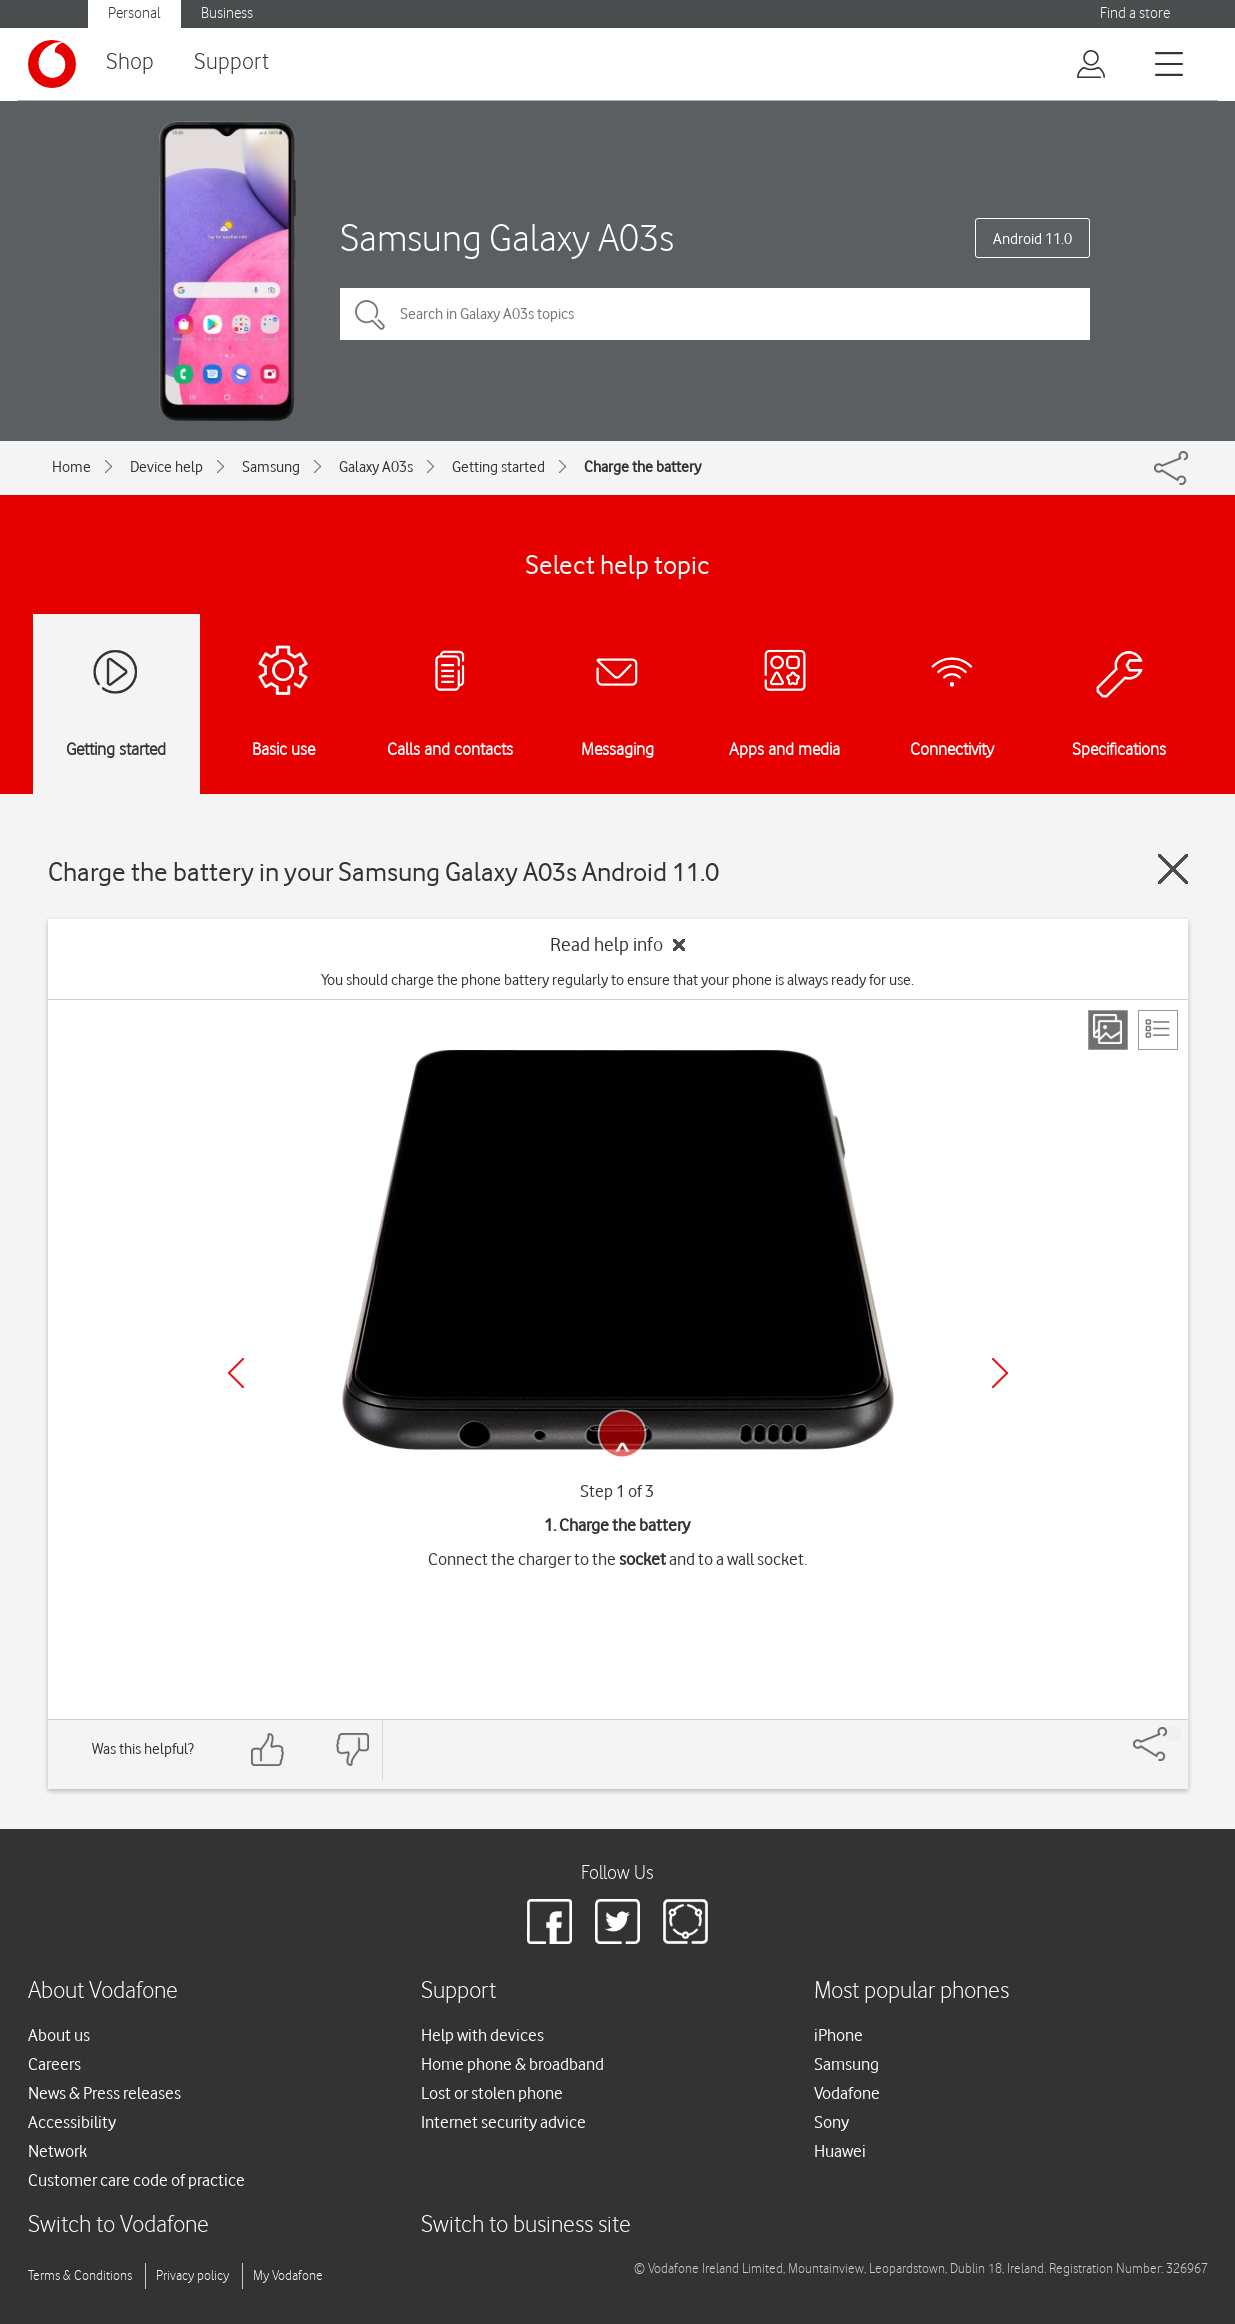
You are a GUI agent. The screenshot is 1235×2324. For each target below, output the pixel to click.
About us (59, 2035)
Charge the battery (642, 467)
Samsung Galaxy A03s (507, 237)
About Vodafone (103, 1991)
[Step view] (1108, 1030)
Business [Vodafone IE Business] (227, 13)
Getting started (498, 467)
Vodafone (847, 2093)
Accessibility (72, 2122)
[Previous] (236, 1373)
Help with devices (482, 2035)
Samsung (271, 467)
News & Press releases (104, 2093)
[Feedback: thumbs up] (268, 1749)
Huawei (840, 2151)
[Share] (1174, 1734)
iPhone (838, 2035)
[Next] (1000, 1373)
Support (231, 62)
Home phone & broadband (512, 2064)
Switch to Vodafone (118, 2225)
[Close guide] (1173, 869)
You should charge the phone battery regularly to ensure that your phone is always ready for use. (617, 980)
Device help (166, 467)
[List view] (1158, 1030)
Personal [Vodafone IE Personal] (134, 13)
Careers (54, 2064)
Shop (130, 62)
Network (57, 2151)
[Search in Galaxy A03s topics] (715, 314)
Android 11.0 (1032, 239)
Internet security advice (503, 2122)
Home (71, 467)
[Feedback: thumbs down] (352, 1749)
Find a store (1135, 13)
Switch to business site (526, 2225)
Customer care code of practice (136, 2180)
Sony (831, 2122)
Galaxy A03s (376, 467)
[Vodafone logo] (52, 64)
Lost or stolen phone (492, 2093)
